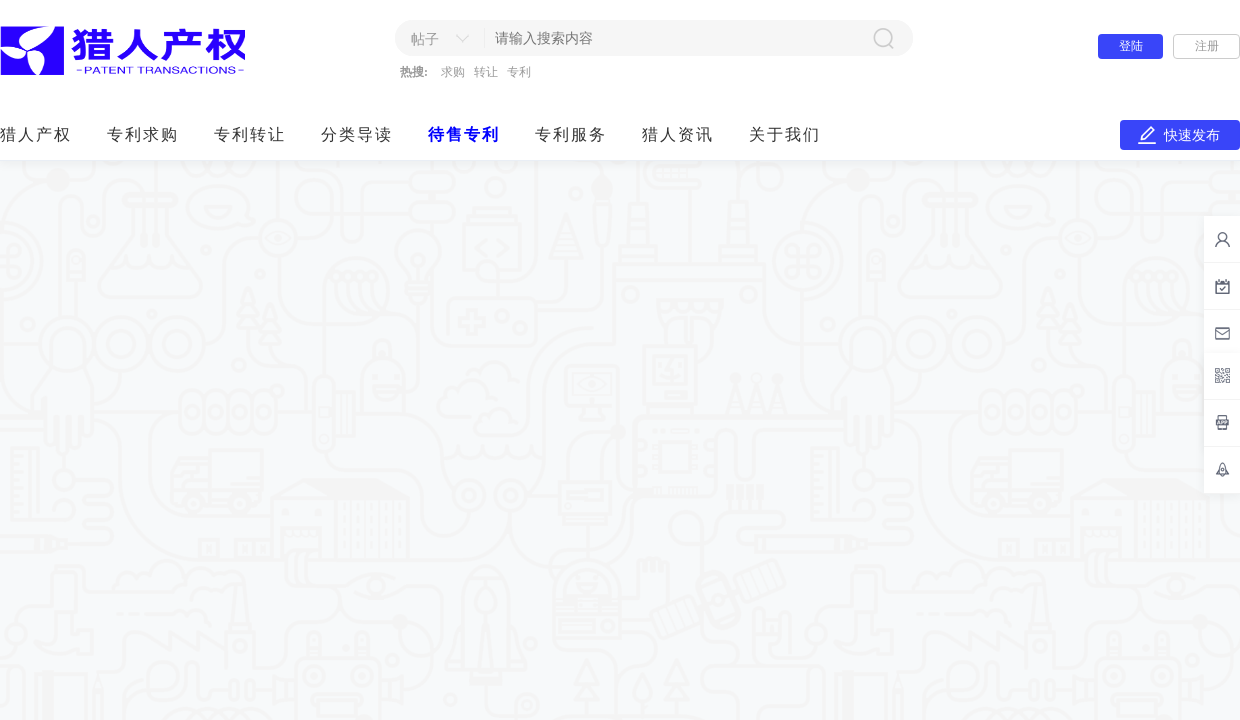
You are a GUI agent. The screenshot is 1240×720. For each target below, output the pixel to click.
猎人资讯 (678, 134)
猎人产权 (36, 134)
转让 (486, 72)
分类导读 (357, 134)
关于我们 (785, 134)
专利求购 (143, 134)
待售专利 (464, 134)
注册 (1207, 46)
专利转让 (250, 134)
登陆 (1131, 46)
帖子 (425, 39)
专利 (519, 72)
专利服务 (571, 134)
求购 (453, 72)
